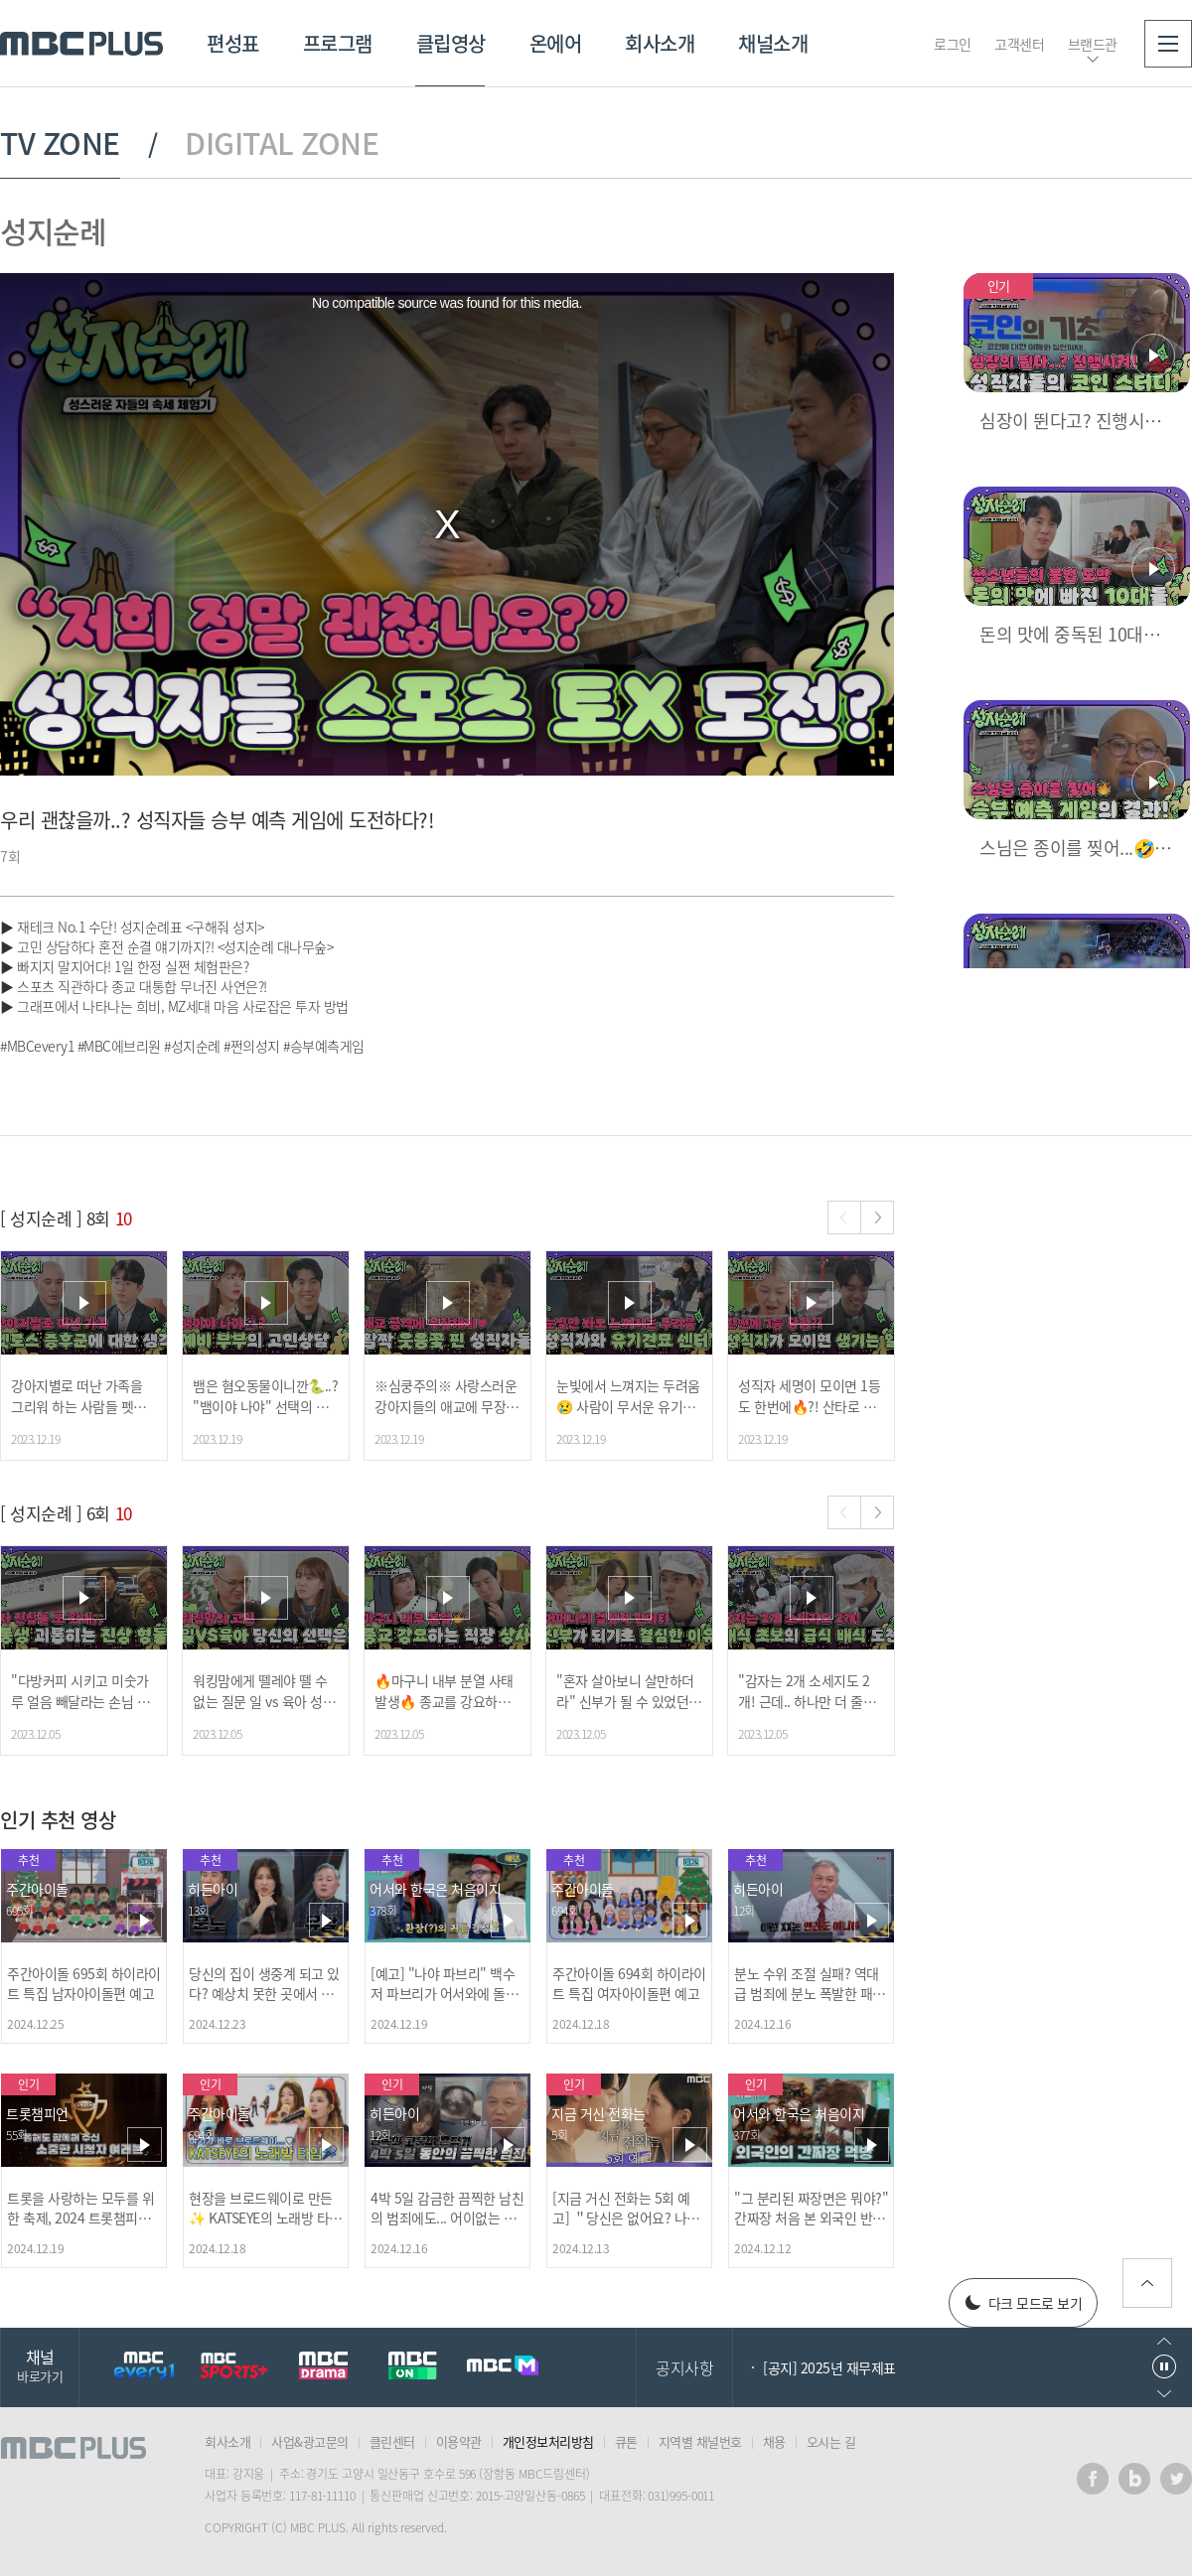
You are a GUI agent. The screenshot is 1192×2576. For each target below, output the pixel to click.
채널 (39, 2365)
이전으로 (1164, 2341)
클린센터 (392, 2441)
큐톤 (626, 2441)
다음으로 (1164, 2393)
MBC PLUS (81, 44)
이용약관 (459, 2441)
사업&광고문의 (310, 2441)
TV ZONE (60, 143)
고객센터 (1019, 44)
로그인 (952, 44)
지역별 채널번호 (700, 2441)
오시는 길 (831, 2441)
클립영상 (451, 43)
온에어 (555, 43)
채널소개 (773, 43)
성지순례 (52, 231)
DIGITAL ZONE (281, 143)
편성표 (233, 43)
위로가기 (1147, 2283)
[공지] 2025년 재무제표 (829, 2367)
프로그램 (337, 43)
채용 (774, 2441)
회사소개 (659, 43)
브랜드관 (1093, 44)
